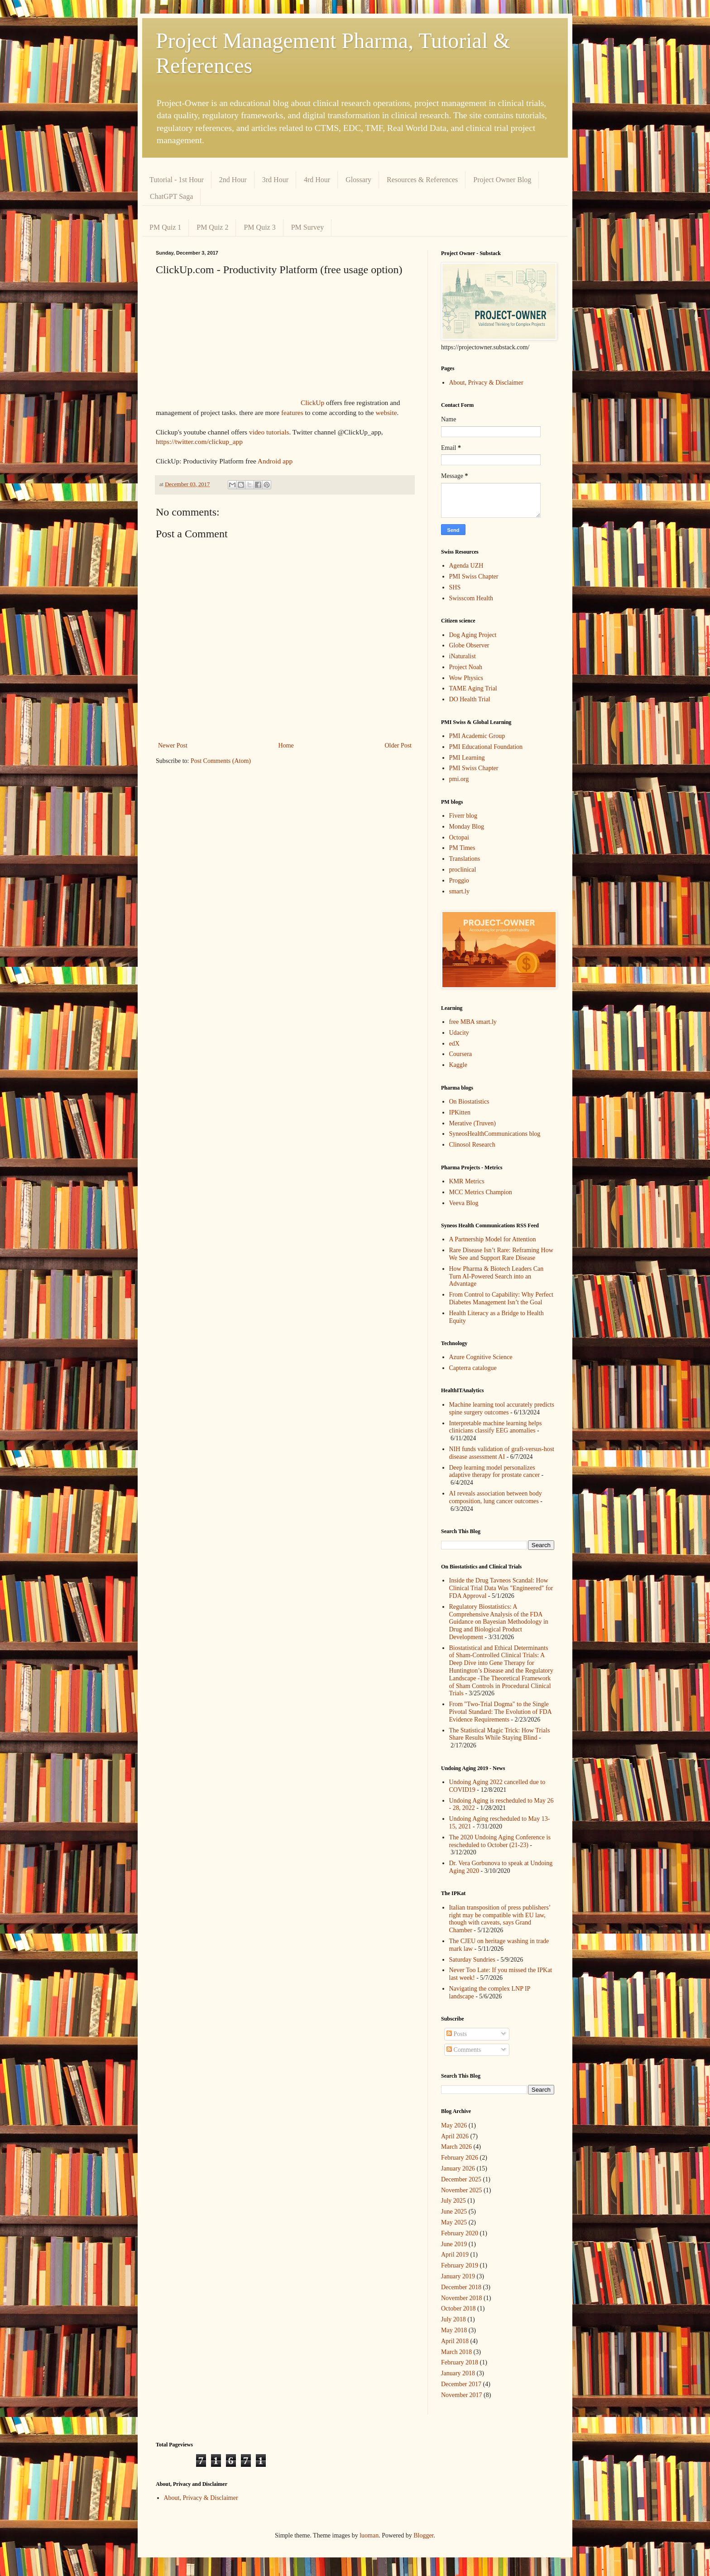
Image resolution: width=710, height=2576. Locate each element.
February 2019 (459, 2265)
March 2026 (456, 2146)
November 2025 (461, 2190)
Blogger (423, 2535)
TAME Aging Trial (473, 688)
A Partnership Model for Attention (492, 1239)
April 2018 (455, 2341)
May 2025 (454, 2222)
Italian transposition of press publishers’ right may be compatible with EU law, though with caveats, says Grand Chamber (500, 1919)
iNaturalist (462, 656)
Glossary (358, 179)
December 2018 (461, 2287)
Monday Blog (466, 826)
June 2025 (454, 2211)
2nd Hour (233, 179)
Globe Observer (469, 645)
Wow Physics (466, 678)
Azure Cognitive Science (481, 1357)
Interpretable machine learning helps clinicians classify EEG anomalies (495, 1427)
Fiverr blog (463, 815)
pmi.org (459, 779)
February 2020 (459, 2233)
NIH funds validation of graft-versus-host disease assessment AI (502, 1453)
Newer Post (172, 745)
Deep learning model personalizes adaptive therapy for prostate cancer (494, 1471)
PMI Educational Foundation (486, 746)
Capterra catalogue (473, 1368)
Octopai (459, 837)
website (386, 412)
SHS (455, 587)
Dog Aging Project (473, 635)
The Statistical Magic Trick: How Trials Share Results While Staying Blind (499, 1734)
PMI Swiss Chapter (474, 576)
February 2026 (459, 2157)
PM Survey (307, 227)
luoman (369, 2535)
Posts (456, 2034)
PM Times (462, 847)
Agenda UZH (466, 565)
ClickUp (312, 402)
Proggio (459, 880)
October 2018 (458, 2308)
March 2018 (456, 2352)
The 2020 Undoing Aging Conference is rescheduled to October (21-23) (500, 1841)
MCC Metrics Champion (480, 1192)
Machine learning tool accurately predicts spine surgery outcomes (501, 1408)
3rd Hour (275, 179)
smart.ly (459, 891)
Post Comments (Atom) (221, 760)
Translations (464, 858)
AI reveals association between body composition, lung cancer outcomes (495, 1497)
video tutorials (268, 432)
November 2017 (461, 2395)
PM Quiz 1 (165, 227)
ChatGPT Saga (171, 196)
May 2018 (454, 2330)
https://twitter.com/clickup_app (199, 441)
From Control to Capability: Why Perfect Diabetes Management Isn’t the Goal (501, 1298)
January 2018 (458, 2373)
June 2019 (454, 2244)
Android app (275, 461)
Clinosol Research (472, 1144)
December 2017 (461, 2384)
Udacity (459, 1032)
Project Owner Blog (502, 179)
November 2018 (461, 2298)
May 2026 (454, 2125)
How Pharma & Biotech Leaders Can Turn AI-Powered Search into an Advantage (496, 1276)
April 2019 (455, 2254)
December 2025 (461, 2179)
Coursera (460, 1054)
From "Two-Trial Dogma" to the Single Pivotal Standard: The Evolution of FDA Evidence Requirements (500, 1712)
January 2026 (458, 2168)
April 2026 (455, 2136)
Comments (463, 2049)
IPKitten (459, 1112)
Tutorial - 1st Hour (176, 179)
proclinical (462, 869)
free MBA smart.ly (473, 1021)
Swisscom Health (471, 598)
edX (454, 1043)
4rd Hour (317, 179)
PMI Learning (467, 757)
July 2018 (453, 2319)
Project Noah (465, 667)
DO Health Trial (469, 699)
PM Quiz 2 (212, 227)
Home (286, 745)
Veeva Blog (464, 1203)
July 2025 (453, 2200)
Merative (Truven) (472, 1123)
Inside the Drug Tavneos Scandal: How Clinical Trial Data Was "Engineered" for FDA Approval (501, 1588)
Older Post (398, 745)
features (292, 412)
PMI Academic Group (477, 736)
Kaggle (458, 1064)
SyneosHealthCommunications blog (495, 1133)
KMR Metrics (467, 1181)
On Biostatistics (469, 1101)
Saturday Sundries (472, 1959)
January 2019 (458, 2276)
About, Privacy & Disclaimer (486, 382)
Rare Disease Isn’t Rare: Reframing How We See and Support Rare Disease (501, 1254)
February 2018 (459, 2362)
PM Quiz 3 (259, 227)
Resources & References (422, 179)
